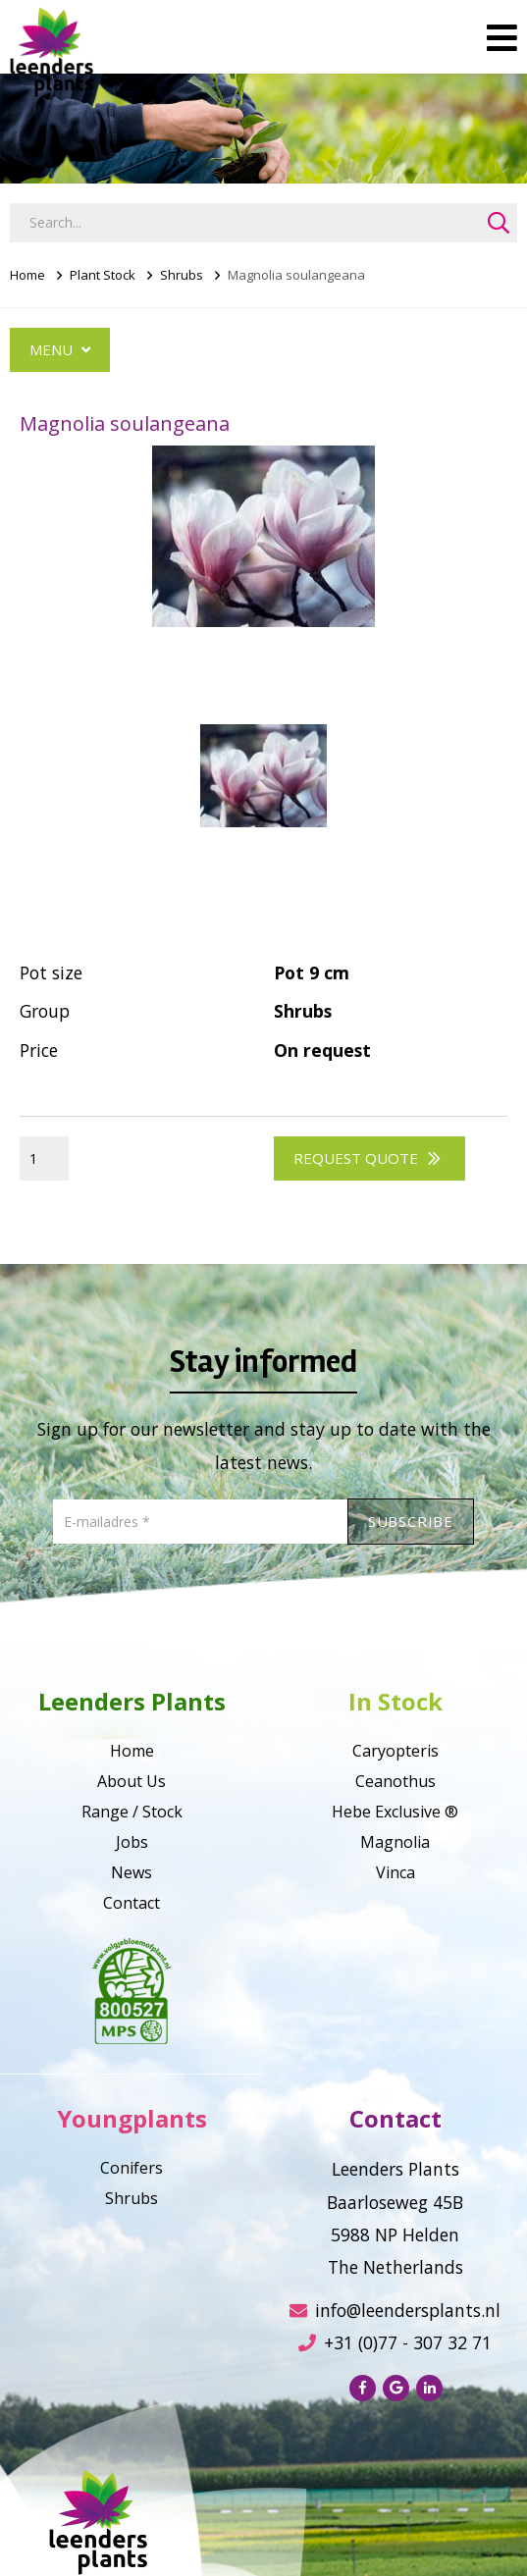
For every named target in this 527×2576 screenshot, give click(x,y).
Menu (59, 349)
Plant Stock (102, 275)
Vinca (395, 1872)
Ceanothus (395, 1781)
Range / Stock (132, 1811)
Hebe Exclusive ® (395, 1811)
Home (27, 275)
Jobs (132, 1842)
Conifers (131, 2168)
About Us (131, 1781)
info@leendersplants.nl (395, 2310)
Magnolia (395, 1842)
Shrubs (181, 275)
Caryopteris (395, 1750)
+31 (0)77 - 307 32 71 (395, 2342)
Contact (131, 1903)
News (131, 1872)
